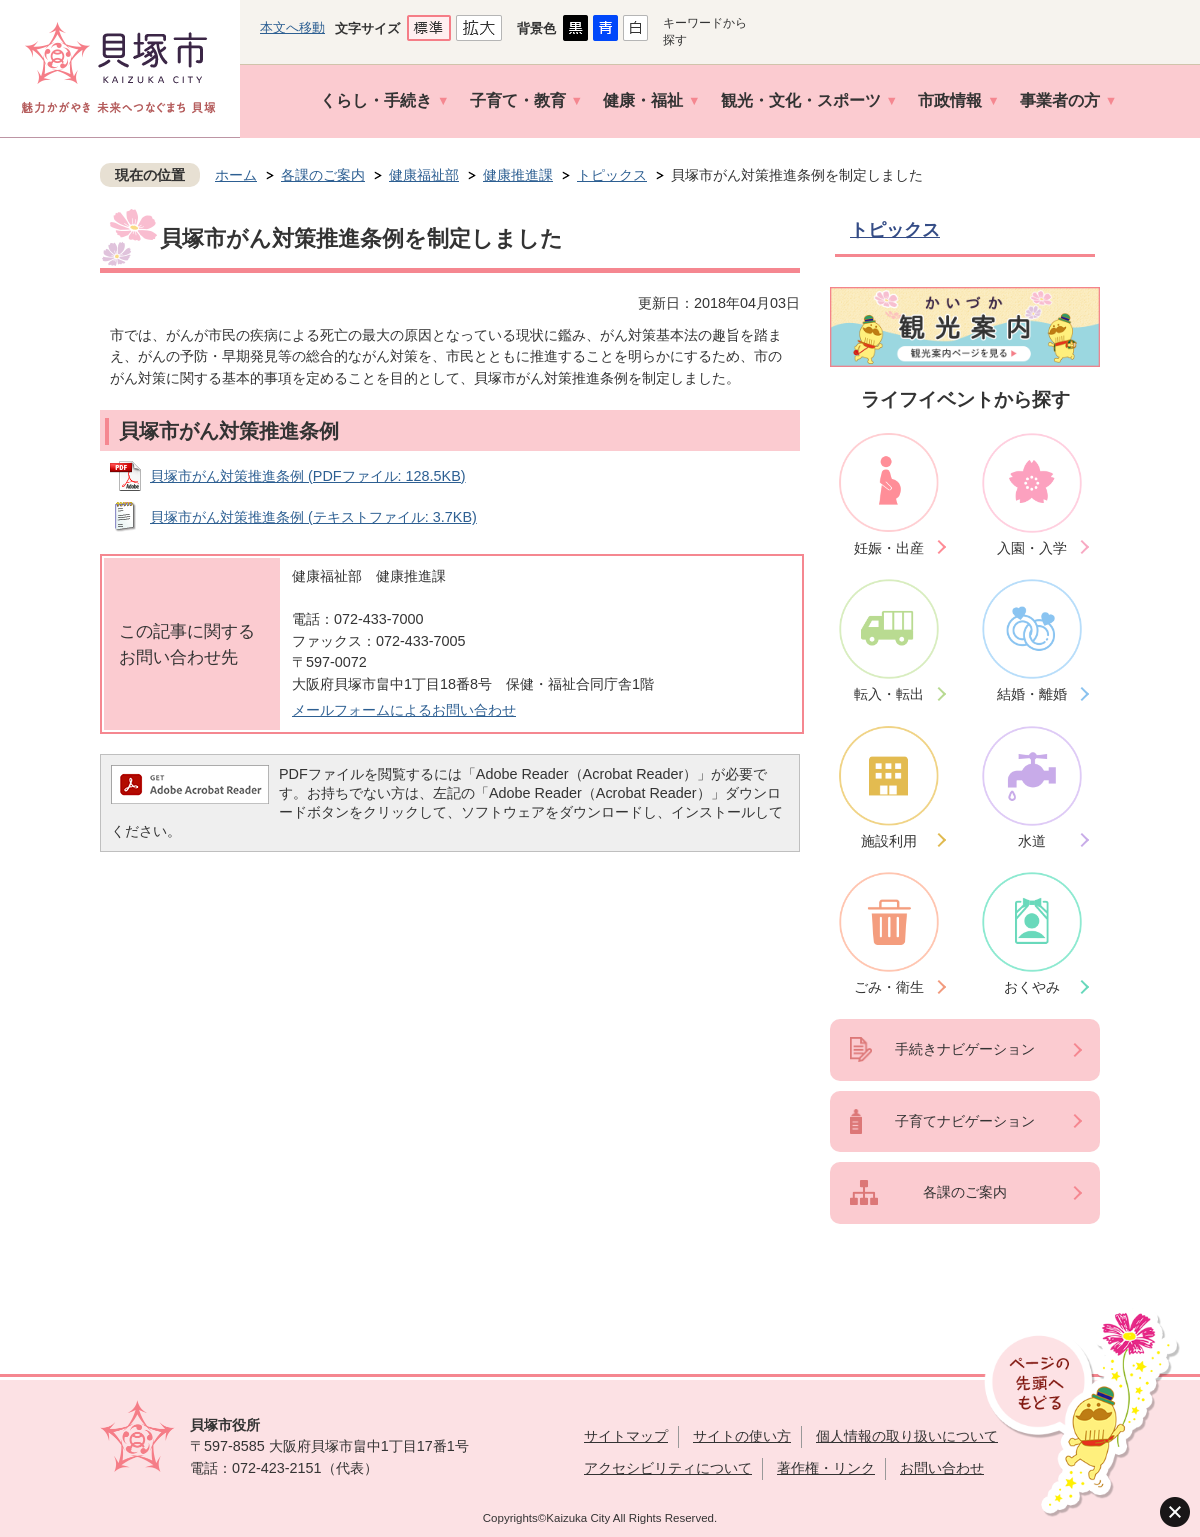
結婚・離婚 (1032, 694)
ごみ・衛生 (889, 987)
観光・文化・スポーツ (801, 100)
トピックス (612, 175)
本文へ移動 (292, 27)
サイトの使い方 (742, 1436)
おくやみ (1032, 987)
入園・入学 (1032, 548)
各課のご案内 (323, 175)
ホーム (236, 175)
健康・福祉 (643, 100)
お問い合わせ (942, 1468)
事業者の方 (1060, 100)
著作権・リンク (826, 1468)
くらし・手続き (376, 100)
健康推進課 (518, 175)
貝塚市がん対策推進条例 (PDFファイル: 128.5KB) (308, 476)
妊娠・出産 (889, 548)
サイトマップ (626, 1436)
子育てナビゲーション (965, 1121)
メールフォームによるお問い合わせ (404, 710)
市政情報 (950, 100)
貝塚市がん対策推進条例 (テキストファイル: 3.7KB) (313, 517)
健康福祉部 (424, 175)
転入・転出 (889, 694)
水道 (1032, 841)
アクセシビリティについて (668, 1468)
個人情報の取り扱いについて (907, 1436)
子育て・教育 (518, 100)
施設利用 (889, 841)
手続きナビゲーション (965, 1049)
